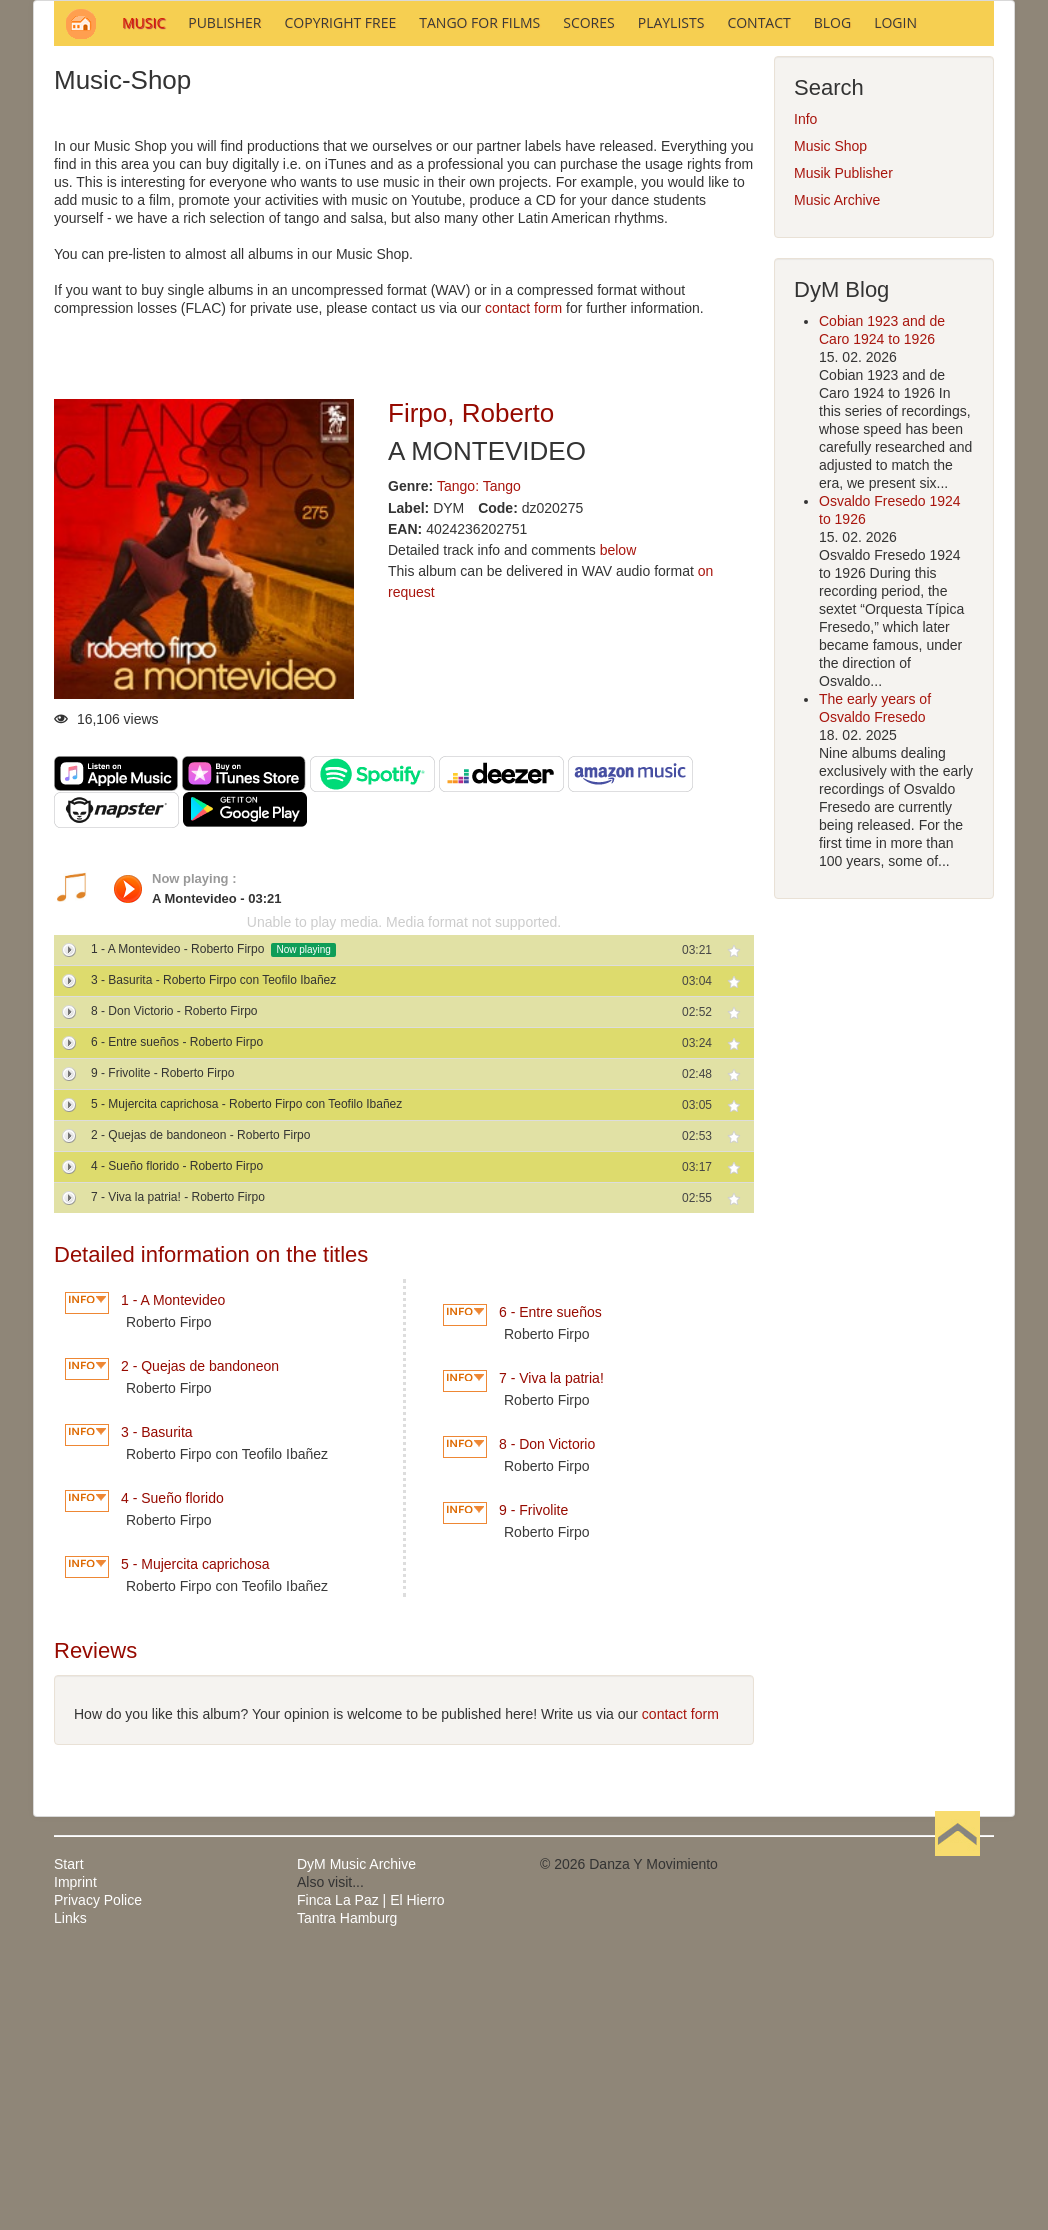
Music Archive (837, 470)
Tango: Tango (479, 756)
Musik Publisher (843, 443)
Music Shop (830, 416)
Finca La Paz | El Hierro (371, 2170)
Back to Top (957, 2134)
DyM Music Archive (356, 2134)
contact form (523, 578)
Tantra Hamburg (347, 2188)
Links (70, 2188)
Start (69, 2134)
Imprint (75, 2152)
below (618, 820)
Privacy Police (98, 2170)
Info (805, 389)
